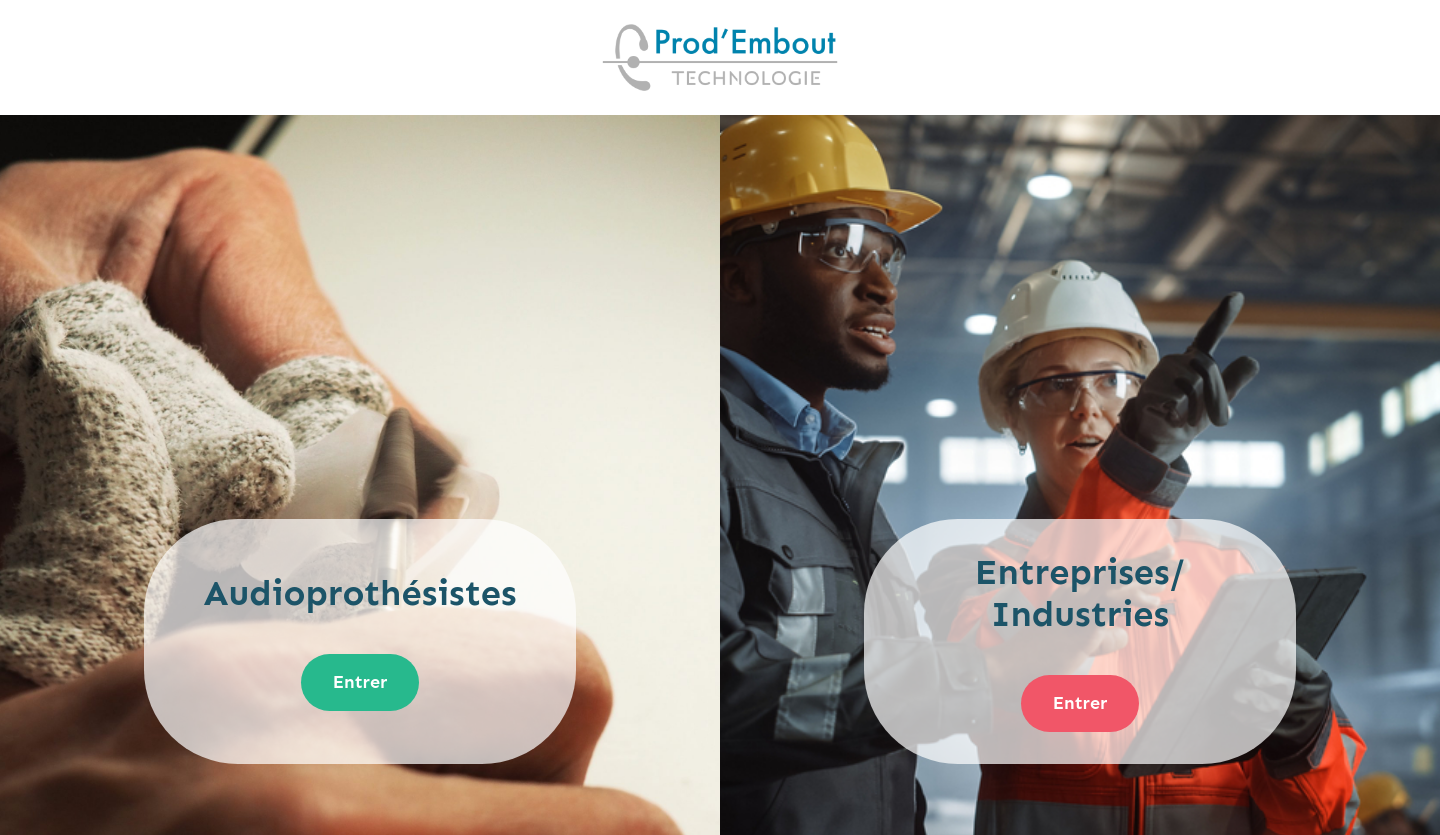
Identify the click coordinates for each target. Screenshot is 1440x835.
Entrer (360, 682)
